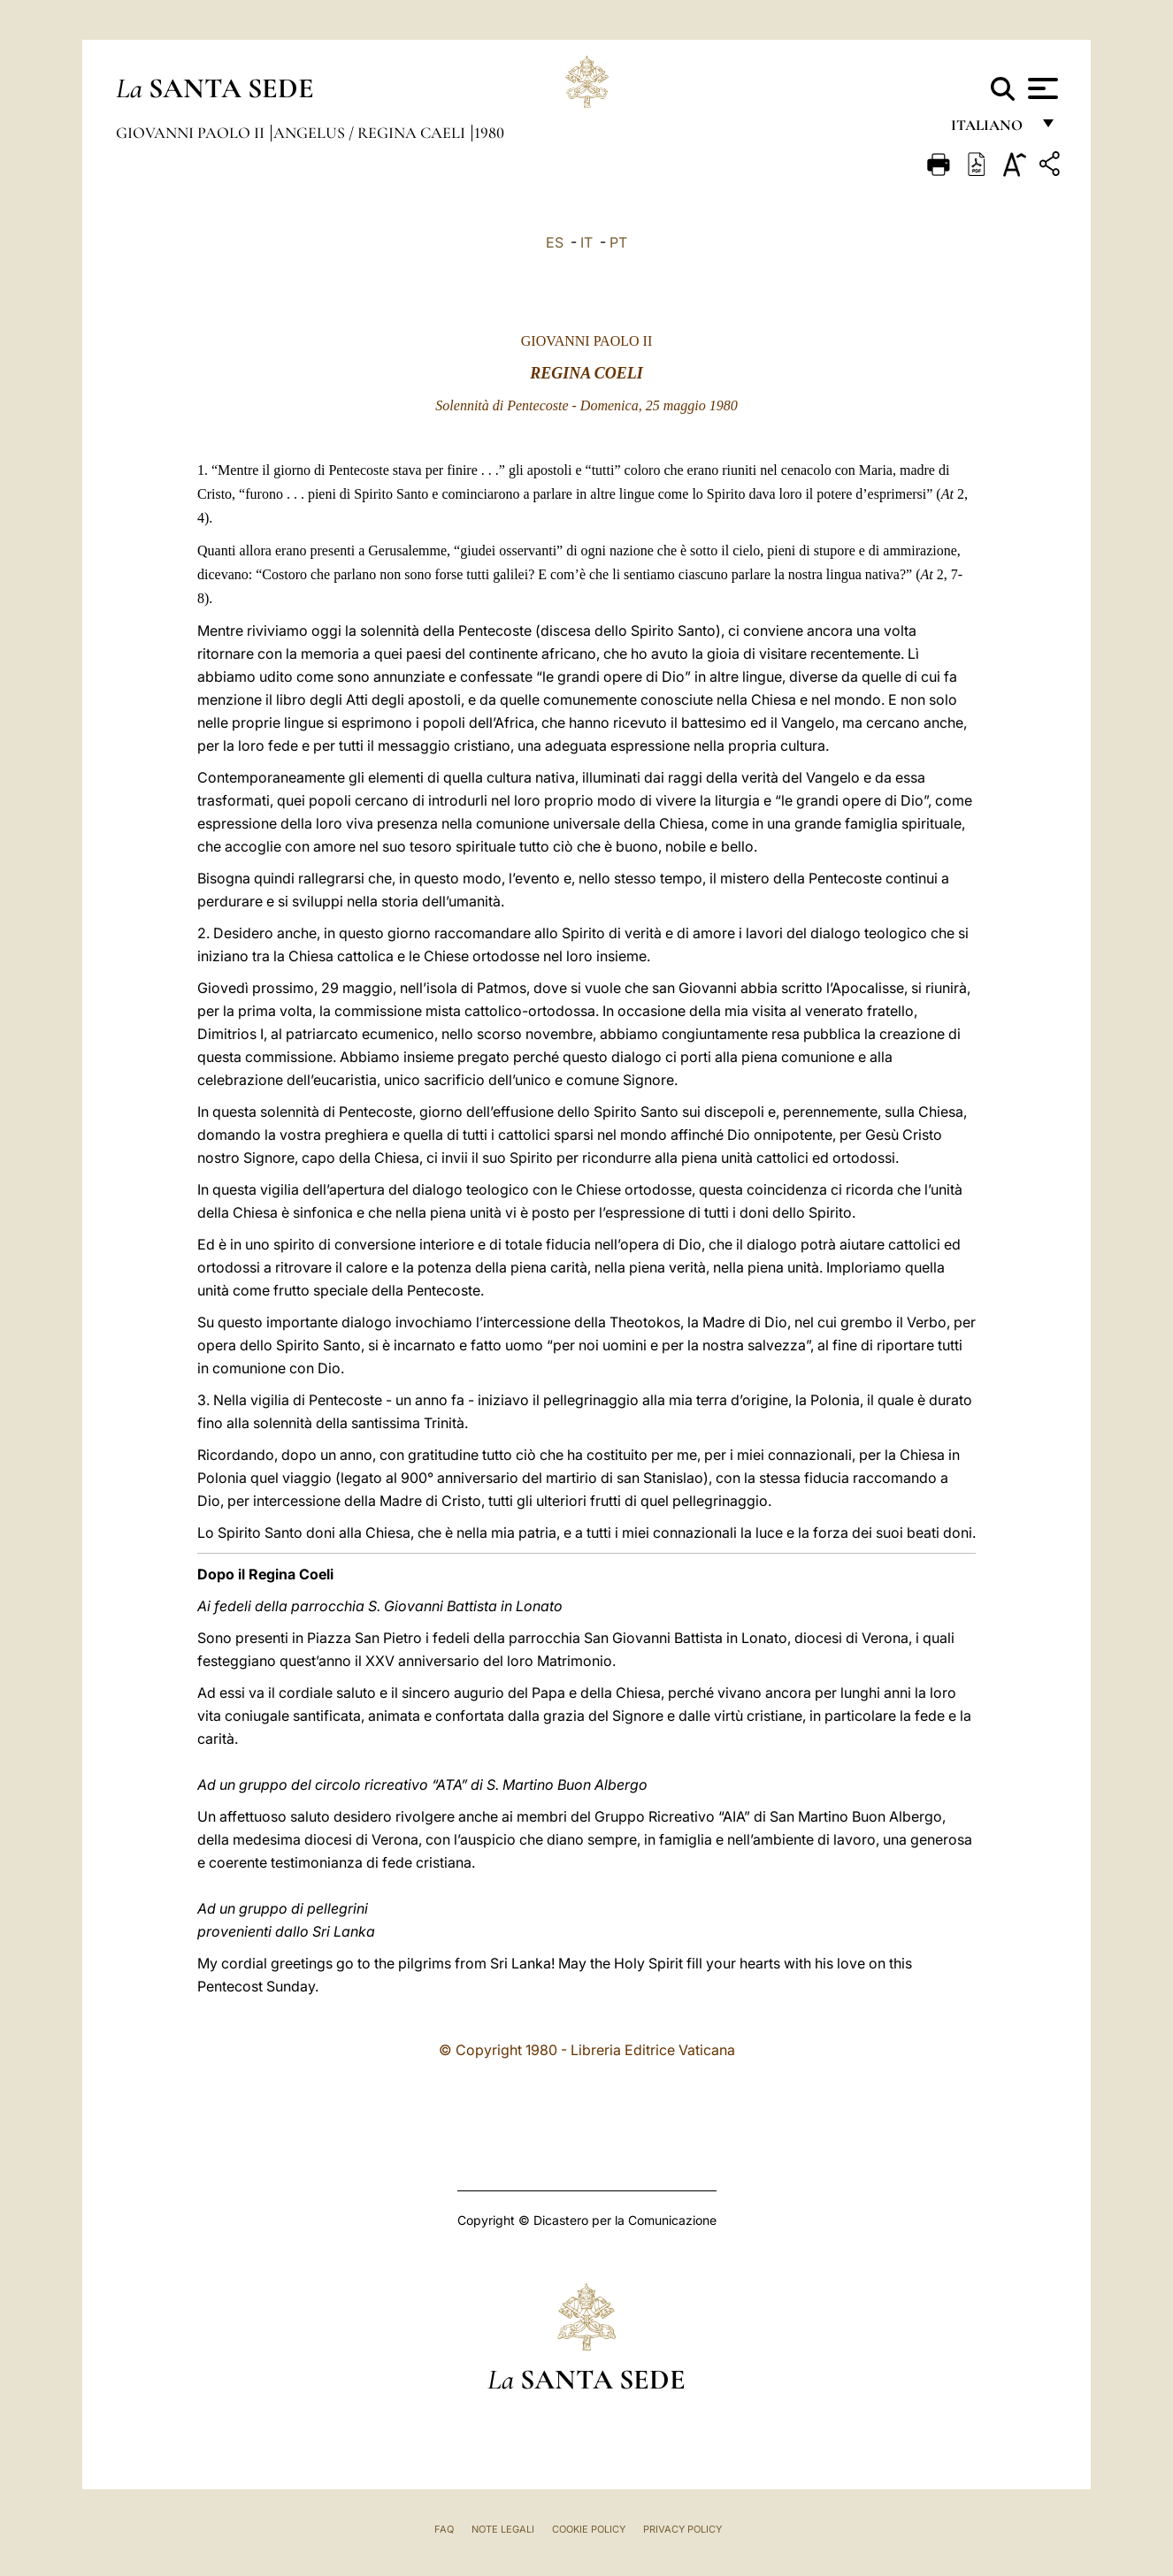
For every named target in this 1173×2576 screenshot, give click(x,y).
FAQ (444, 2529)
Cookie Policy (588, 2529)
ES (555, 242)
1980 (489, 132)
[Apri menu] (1041, 88)
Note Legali (503, 2529)
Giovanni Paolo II (192, 132)
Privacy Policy (682, 2529)
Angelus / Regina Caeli (371, 132)
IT (586, 242)
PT (618, 242)
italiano (990, 130)
